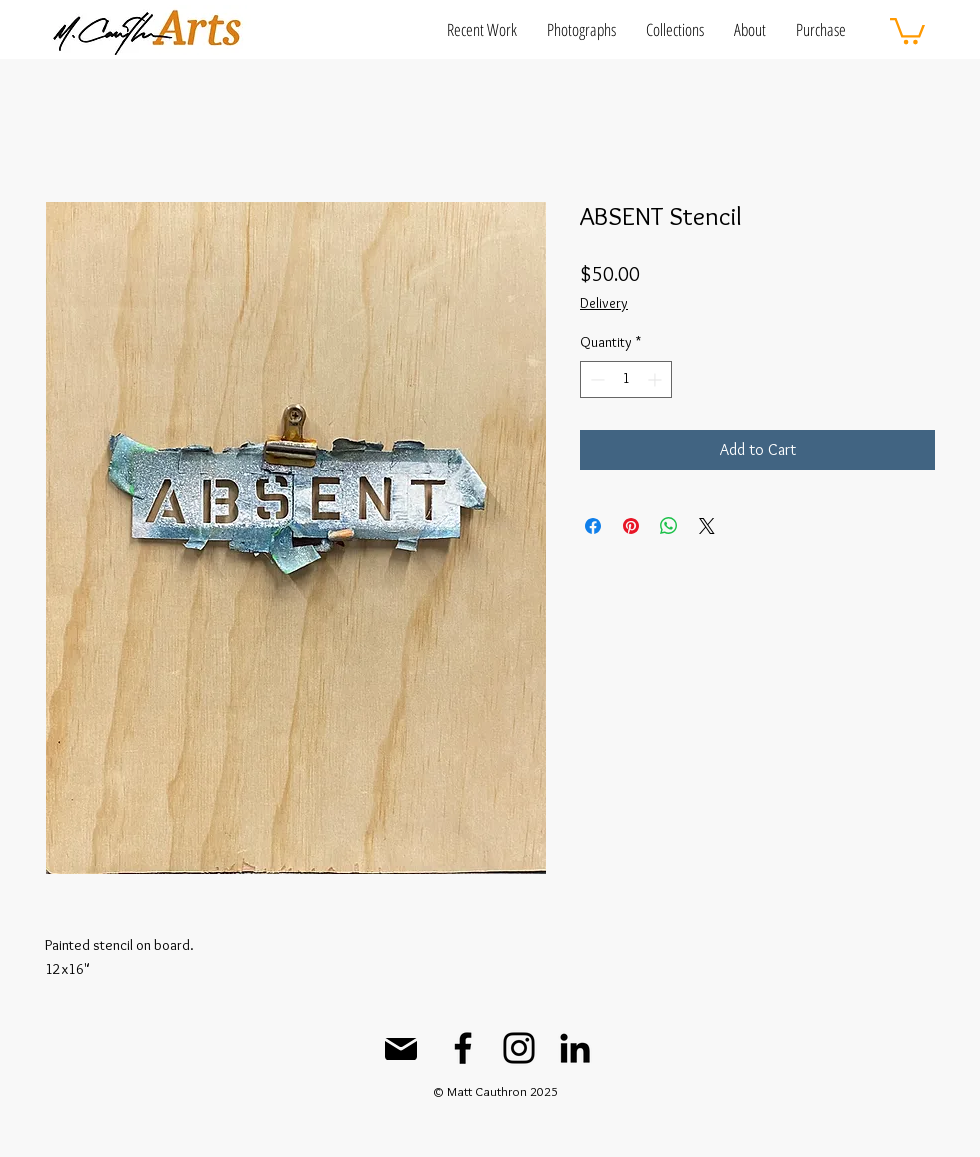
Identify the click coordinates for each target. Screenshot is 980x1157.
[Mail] (401, 1049)
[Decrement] (595, 379)
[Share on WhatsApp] (669, 526)
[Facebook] (463, 1048)
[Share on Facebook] (593, 526)
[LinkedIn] (575, 1048)
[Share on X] (707, 526)
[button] (482, 29)
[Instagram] (519, 1048)
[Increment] (656, 379)
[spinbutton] (626, 379)
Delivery (604, 303)
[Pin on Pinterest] (631, 526)
